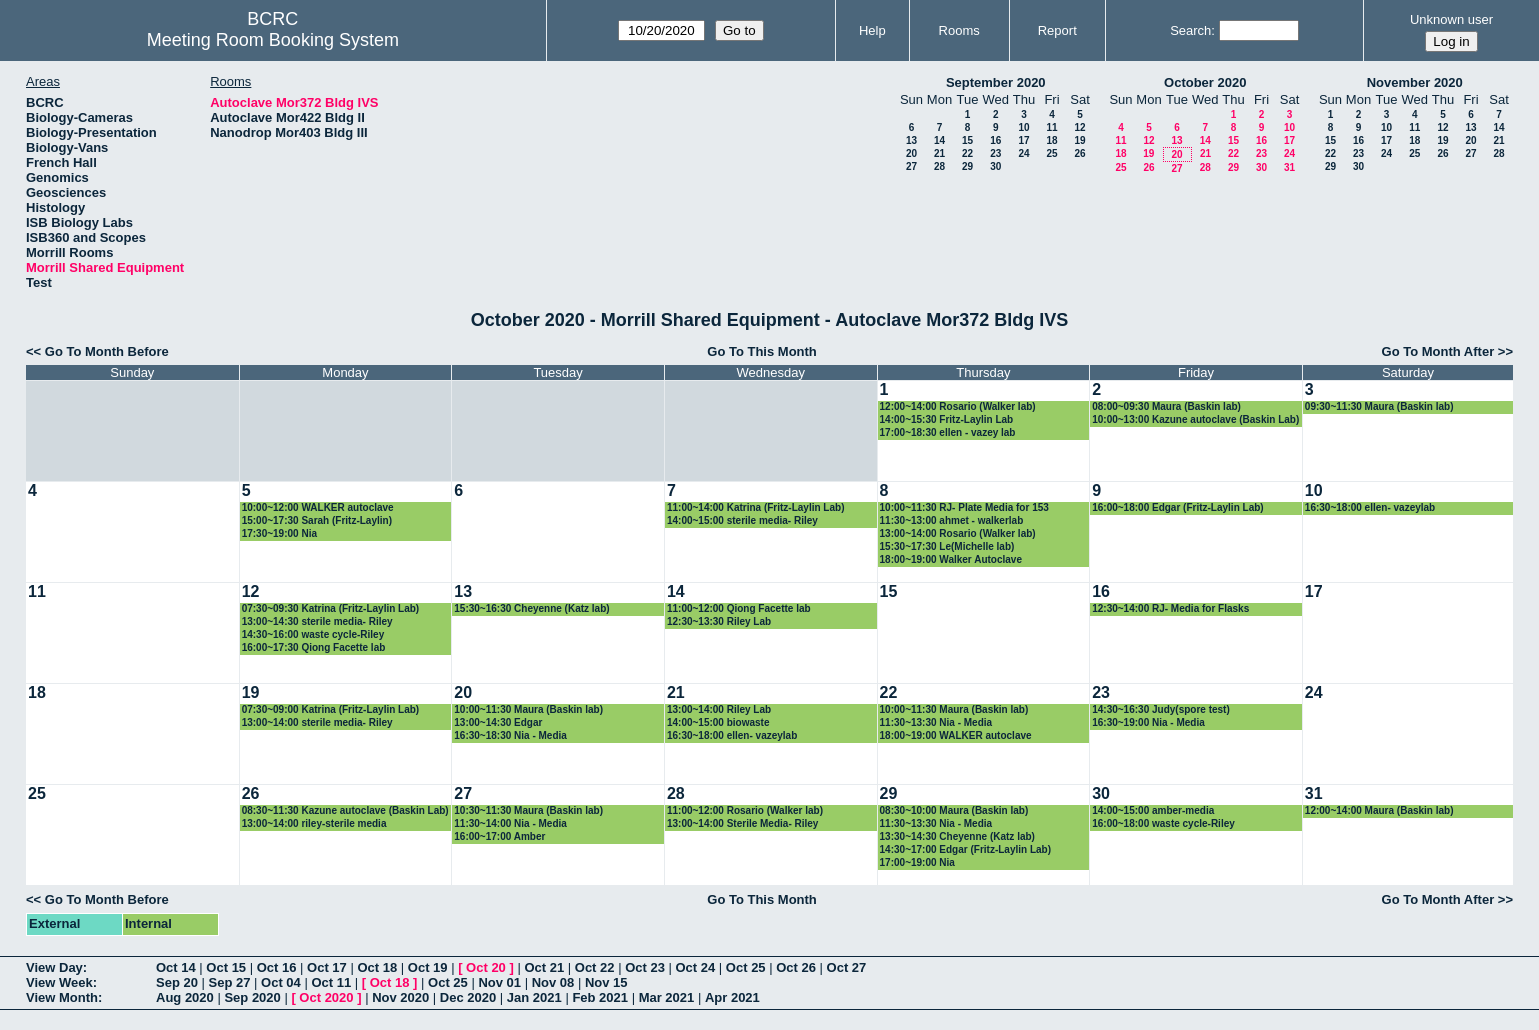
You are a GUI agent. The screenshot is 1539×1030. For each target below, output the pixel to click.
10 (1023, 127)
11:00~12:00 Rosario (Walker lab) (745, 810)
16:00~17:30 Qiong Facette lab (314, 647)
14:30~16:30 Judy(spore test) (1161, 709)
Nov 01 (499, 982)
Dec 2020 (468, 997)
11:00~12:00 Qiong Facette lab (739, 608)
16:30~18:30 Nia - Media (510, 735)
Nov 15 (606, 982)
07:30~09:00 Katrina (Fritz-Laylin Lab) (331, 709)
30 (995, 166)
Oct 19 (428, 967)
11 (1051, 127)
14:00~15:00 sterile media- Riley (742, 520)
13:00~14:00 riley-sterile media (314, 823)
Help (872, 30)
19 (1079, 140)
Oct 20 (486, 967)
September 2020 (996, 82)
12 (1079, 127)
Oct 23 (645, 967)
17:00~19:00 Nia (917, 862)
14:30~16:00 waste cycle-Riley (313, 634)
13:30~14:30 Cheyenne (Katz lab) (957, 836)
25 (1051, 153)
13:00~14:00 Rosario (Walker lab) (958, 533)
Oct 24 (696, 967)
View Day (54, 967)
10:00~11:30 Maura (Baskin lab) (528, 709)
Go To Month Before (107, 351)
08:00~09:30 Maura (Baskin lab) (1166, 406)
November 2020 (1415, 82)
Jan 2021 (534, 997)
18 (1051, 140)
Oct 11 (331, 982)
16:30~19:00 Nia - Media (1148, 722)
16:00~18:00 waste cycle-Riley (1163, 823)
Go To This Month (762, 351)
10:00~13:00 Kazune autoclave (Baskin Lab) (1195, 419)
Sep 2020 (252, 997)
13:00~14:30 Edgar (498, 722)
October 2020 (1205, 82)
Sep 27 (230, 982)
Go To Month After (1438, 351)
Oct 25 (746, 967)
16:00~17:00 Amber (499, 836)
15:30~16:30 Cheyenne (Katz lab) (531, 608)
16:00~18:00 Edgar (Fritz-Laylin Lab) (1177, 507)
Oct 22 (595, 967)
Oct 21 (544, 967)
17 (1023, 140)
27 (911, 166)
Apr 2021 (732, 997)
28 (939, 166)
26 (1079, 153)
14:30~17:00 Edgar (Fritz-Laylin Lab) (965, 849)
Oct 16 (277, 967)
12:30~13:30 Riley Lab (719, 621)
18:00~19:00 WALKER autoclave (956, 735)
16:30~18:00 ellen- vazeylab (1370, 507)
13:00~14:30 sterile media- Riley (317, 621)
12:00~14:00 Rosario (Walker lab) (958, 406)
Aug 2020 (185, 997)
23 (995, 153)
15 (967, 140)
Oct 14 (176, 967)
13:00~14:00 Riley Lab (719, 709)
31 (1289, 167)
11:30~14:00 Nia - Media (510, 823)
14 (939, 140)
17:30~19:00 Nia (279, 533)
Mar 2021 (667, 997)
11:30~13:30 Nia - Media (936, 722)
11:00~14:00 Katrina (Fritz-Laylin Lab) (756, 507)
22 (967, 153)
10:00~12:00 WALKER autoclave (318, 507)
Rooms (959, 30)
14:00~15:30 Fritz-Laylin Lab (947, 419)
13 (911, 140)
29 (967, 166)
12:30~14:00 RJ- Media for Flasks (1170, 608)
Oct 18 (377, 967)
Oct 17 (327, 967)
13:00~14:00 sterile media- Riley (317, 722)
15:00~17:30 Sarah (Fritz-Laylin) (317, 520)
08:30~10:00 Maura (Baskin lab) (954, 810)
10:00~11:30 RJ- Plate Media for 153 (964, 507)
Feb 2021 (600, 997)
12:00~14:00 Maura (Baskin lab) (1379, 810)
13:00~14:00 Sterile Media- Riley (742, 823)
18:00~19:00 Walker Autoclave (951, 559)
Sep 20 (177, 982)
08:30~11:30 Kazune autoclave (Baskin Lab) (345, 810)
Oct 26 (796, 967)
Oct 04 (281, 982)
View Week (59, 982)
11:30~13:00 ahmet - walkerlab (952, 520)
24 (1023, 153)
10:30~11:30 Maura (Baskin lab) (528, 810)
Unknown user (1451, 19)
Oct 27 (847, 967)
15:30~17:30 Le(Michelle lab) (947, 546)
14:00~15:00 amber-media (1153, 810)
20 (911, 153)
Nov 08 (553, 982)
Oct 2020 (326, 997)
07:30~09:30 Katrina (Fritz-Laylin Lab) (331, 608)
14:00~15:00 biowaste (718, 722)
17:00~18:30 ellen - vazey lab (948, 432)
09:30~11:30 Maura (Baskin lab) (1379, 406)
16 (995, 140)
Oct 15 (226, 967)
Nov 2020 (400, 997)
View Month (62, 997)
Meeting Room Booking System (273, 40)
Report (1057, 30)
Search (1190, 30)
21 (939, 153)
